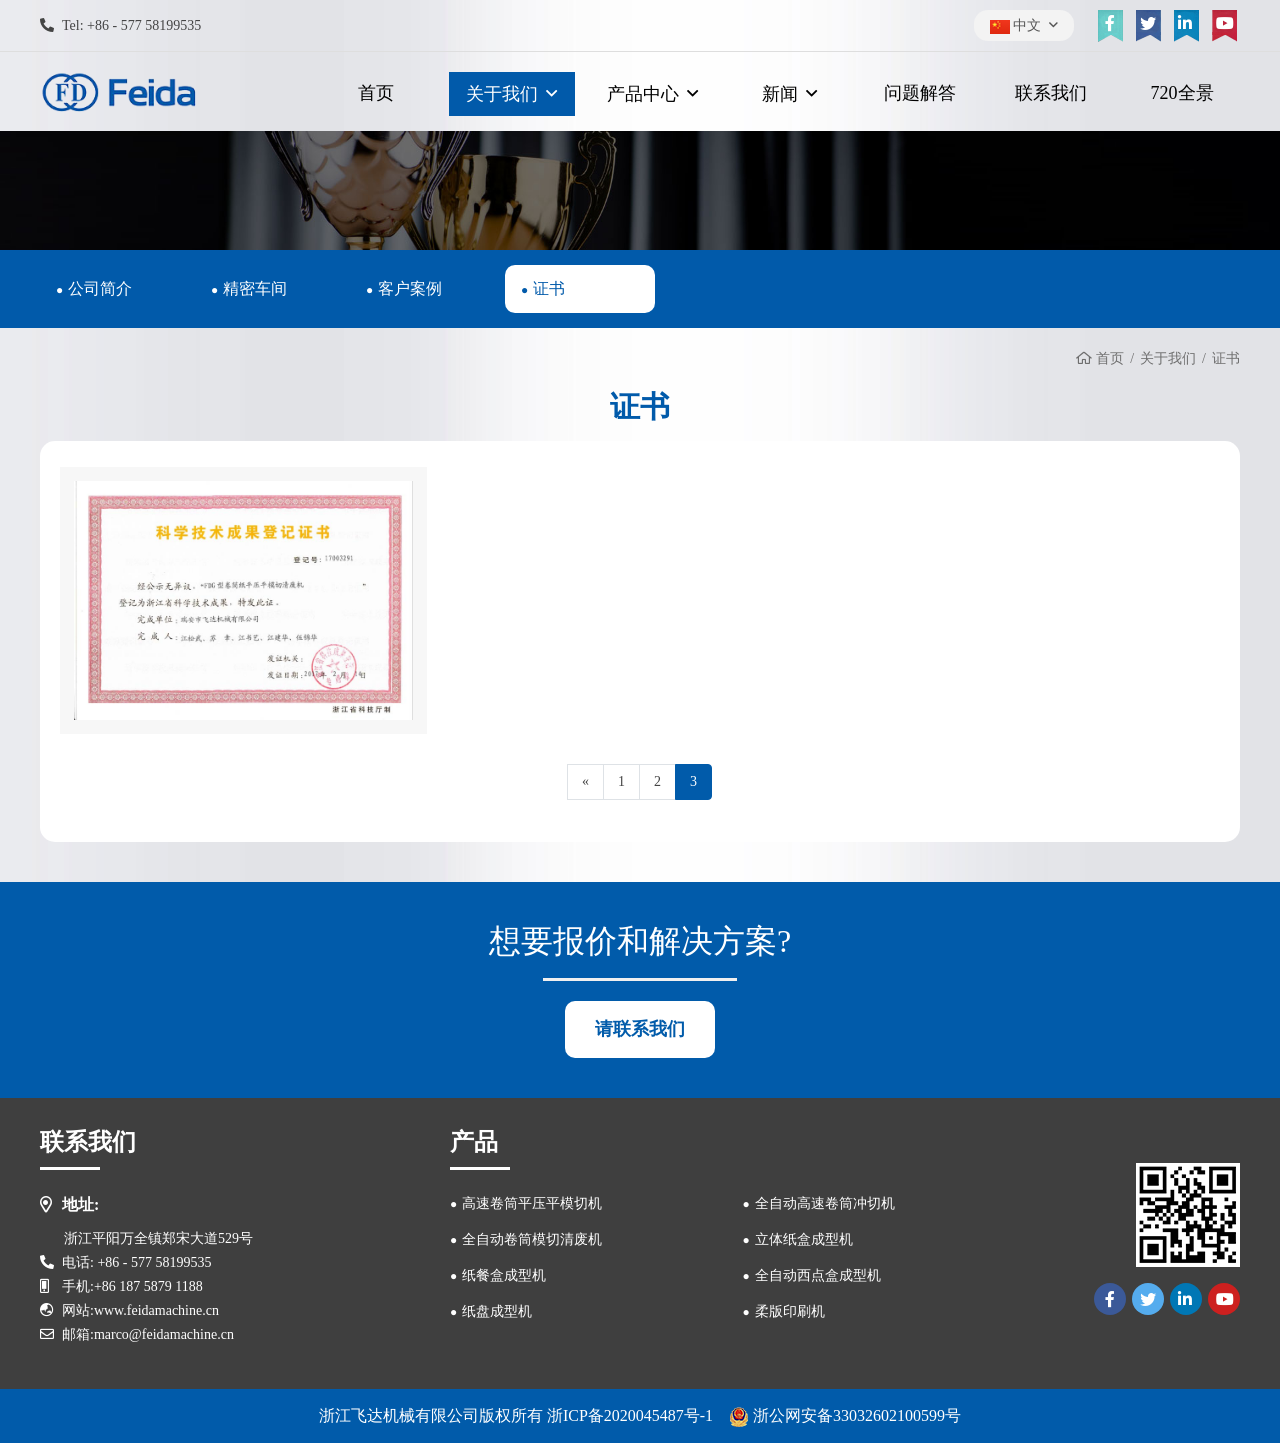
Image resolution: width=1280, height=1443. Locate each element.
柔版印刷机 (790, 1311)
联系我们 (1051, 93)
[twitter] (1148, 25)
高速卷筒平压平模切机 (532, 1203)
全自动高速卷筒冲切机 (825, 1203)
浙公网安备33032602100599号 (845, 1415)
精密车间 (255, 288)
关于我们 (502, 94)
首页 (376, 93)
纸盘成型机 (497, 1311)
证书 (549, 288)
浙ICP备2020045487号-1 (630, 1415)
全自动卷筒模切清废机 (532, 1239)
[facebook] (1110, 25)
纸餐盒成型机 (504, 1275)
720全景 (1182, 93)
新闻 (780, 94)
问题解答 (920, 93)
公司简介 (100, 288)
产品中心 (643, 94)
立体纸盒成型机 (804, 1239)
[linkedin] (1186, 25)
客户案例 (410, 288)
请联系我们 (640, 1029)
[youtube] (1224, 25)
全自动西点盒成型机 (818, 1275)
